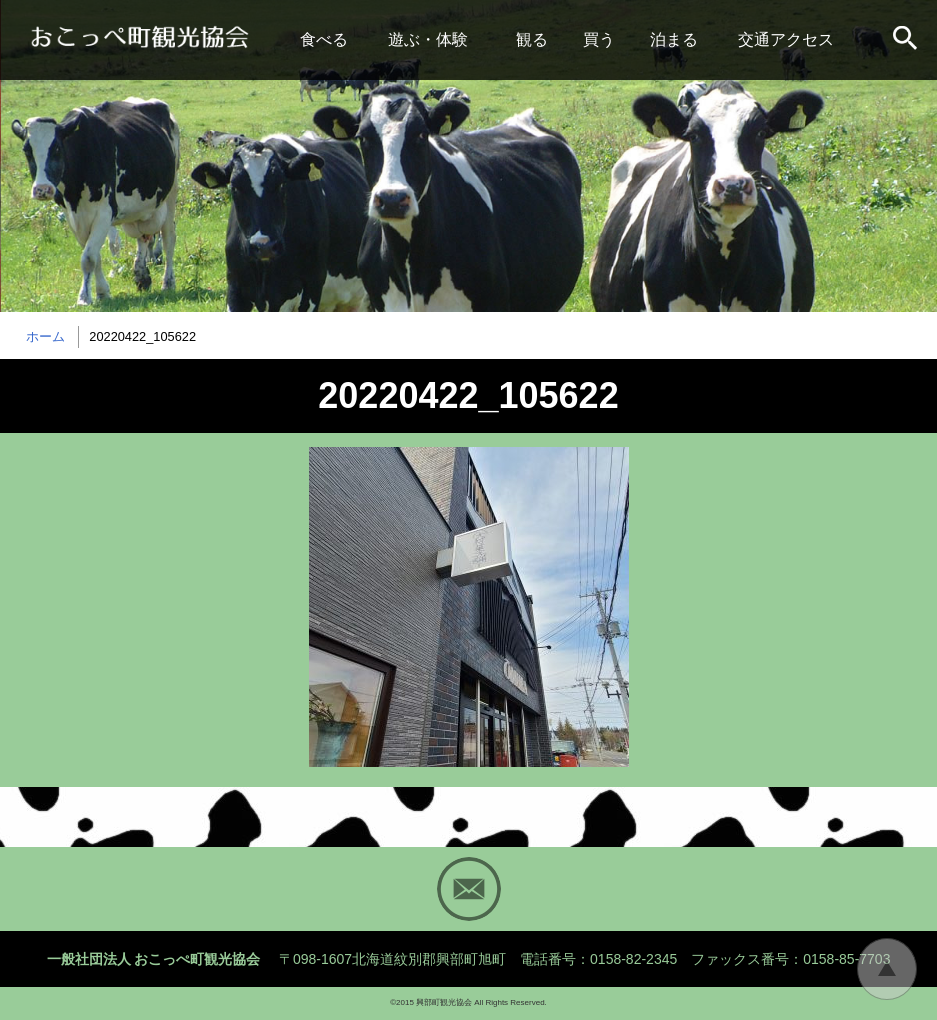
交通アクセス (786, 39)
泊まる (674, 39)
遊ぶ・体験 (428, 39)
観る (532, 39)
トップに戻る (887, 969)
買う (599, 39)
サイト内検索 (907, 40)
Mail (469, 889)
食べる (324, 39)
